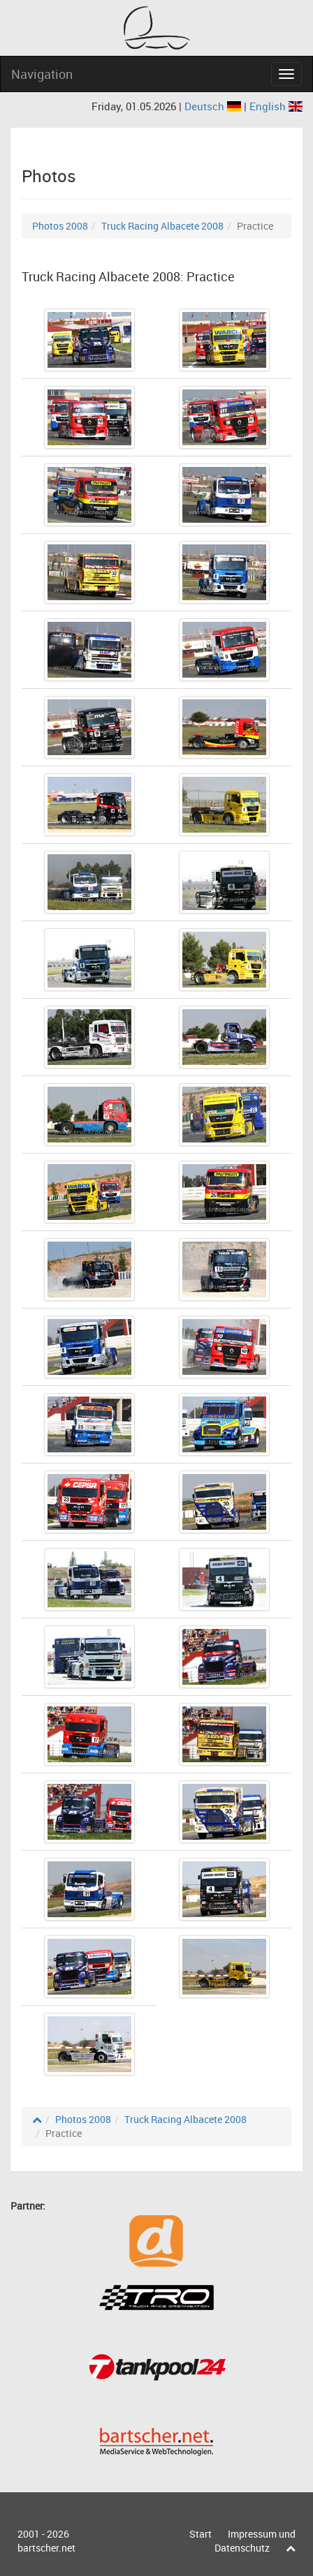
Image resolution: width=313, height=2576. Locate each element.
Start (200, 2533)
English (276, 106)
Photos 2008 (60, 225)
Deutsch (214, 106)
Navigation (42, 74)
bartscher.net (46, 2547)
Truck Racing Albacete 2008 (162, 225)
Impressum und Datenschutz (255, 2540)
